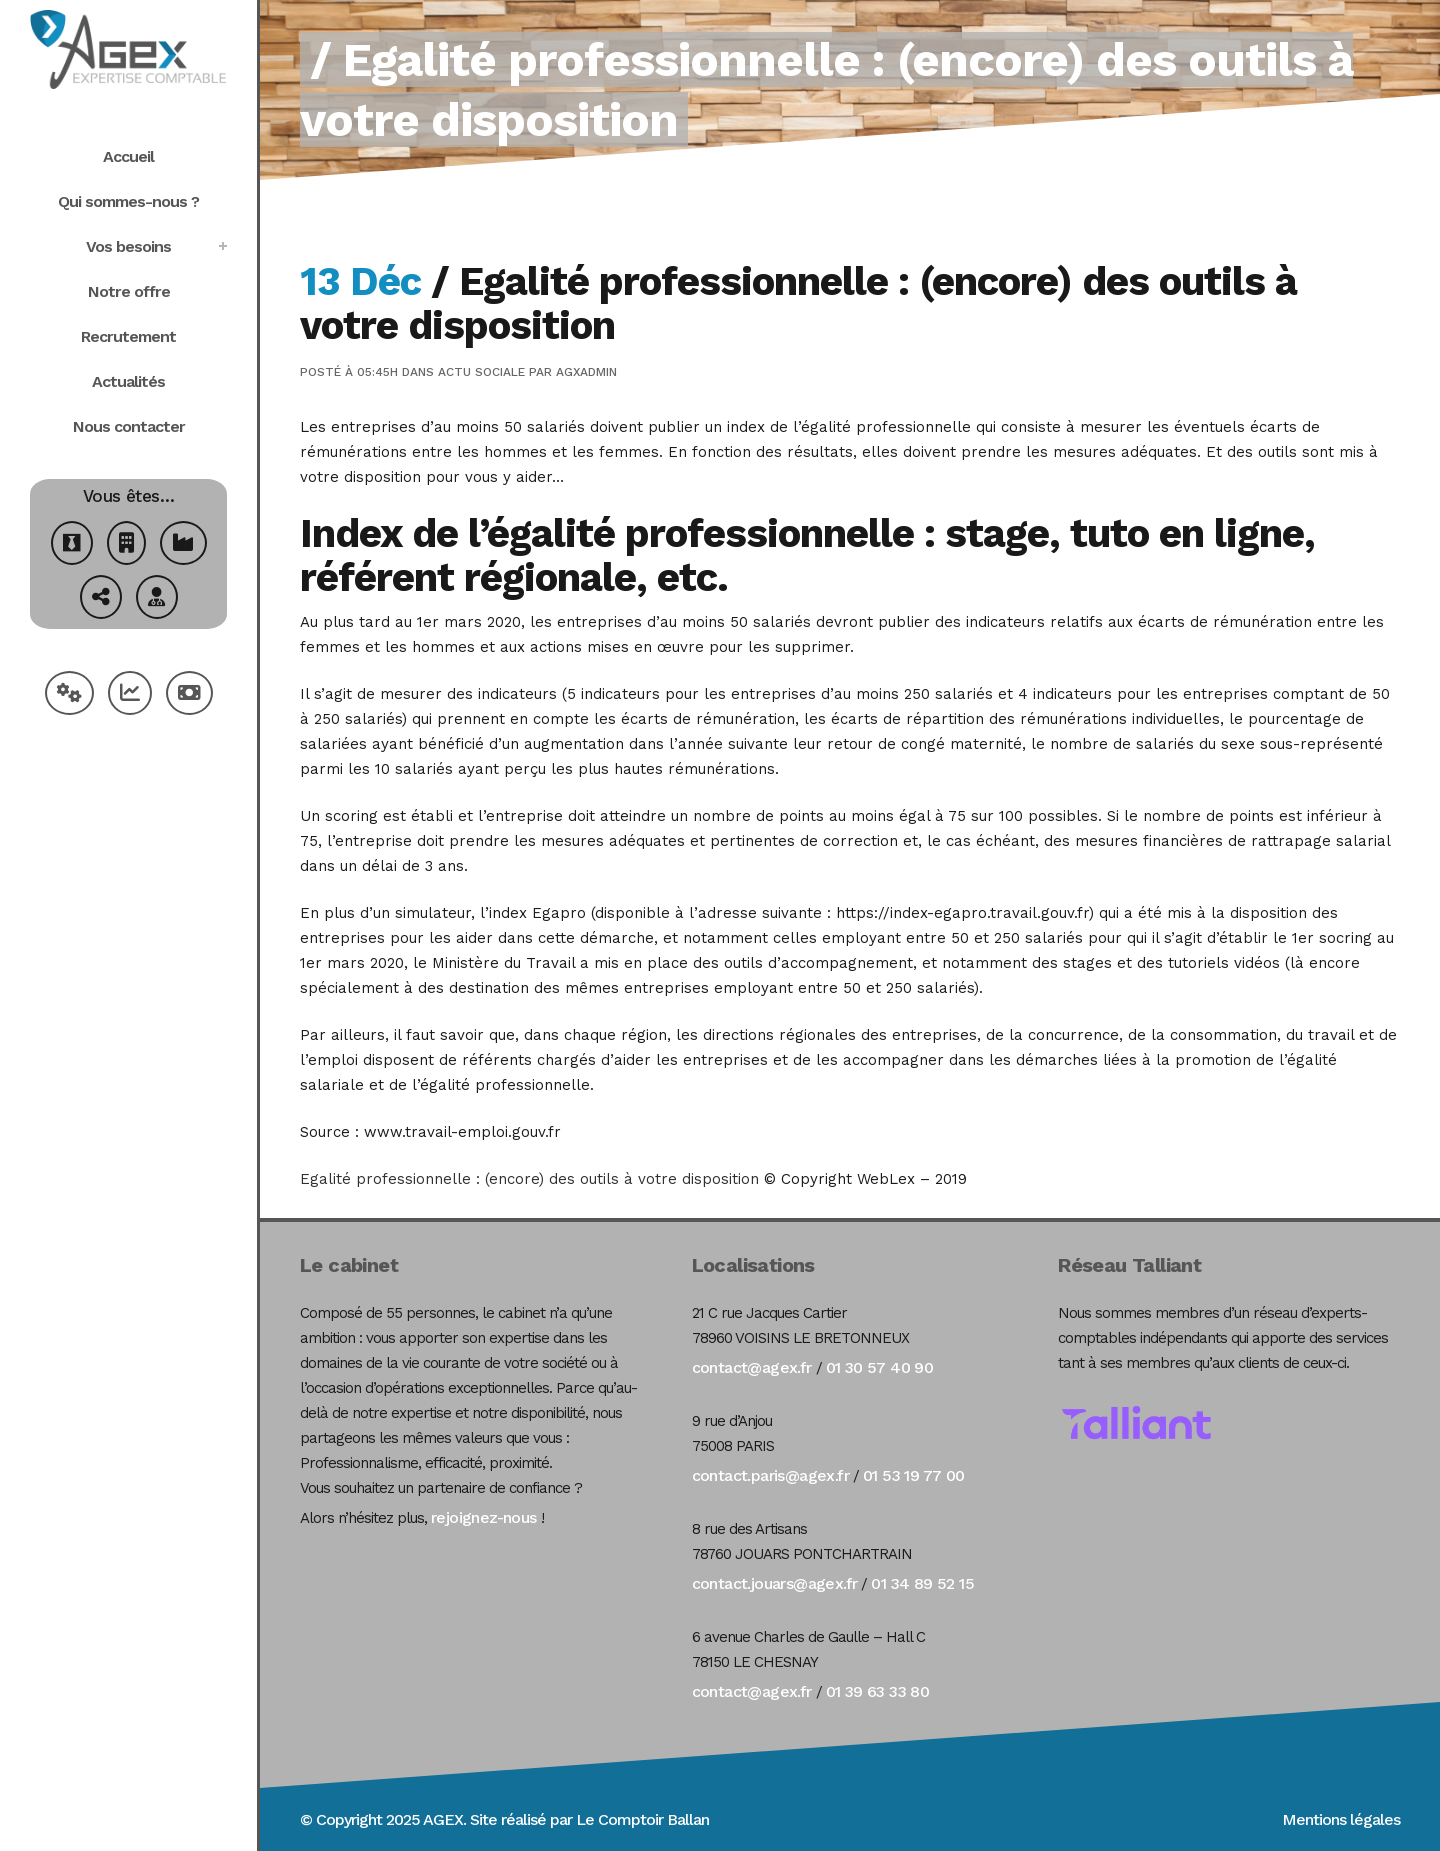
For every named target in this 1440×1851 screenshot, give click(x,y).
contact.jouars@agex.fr (775, 1583)
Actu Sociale (481, 372)
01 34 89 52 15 (922, 1583)
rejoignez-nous (484, 1517)
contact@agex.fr (752, 1367)
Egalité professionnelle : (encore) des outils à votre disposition (529, 1179)
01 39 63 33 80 (878, 1691)
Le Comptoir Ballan (642, 1819)
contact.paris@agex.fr (770, 1475)
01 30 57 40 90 (880, 1367)
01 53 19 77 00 (914, 1475)
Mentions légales (1341, 1819)
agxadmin (586, 372)
